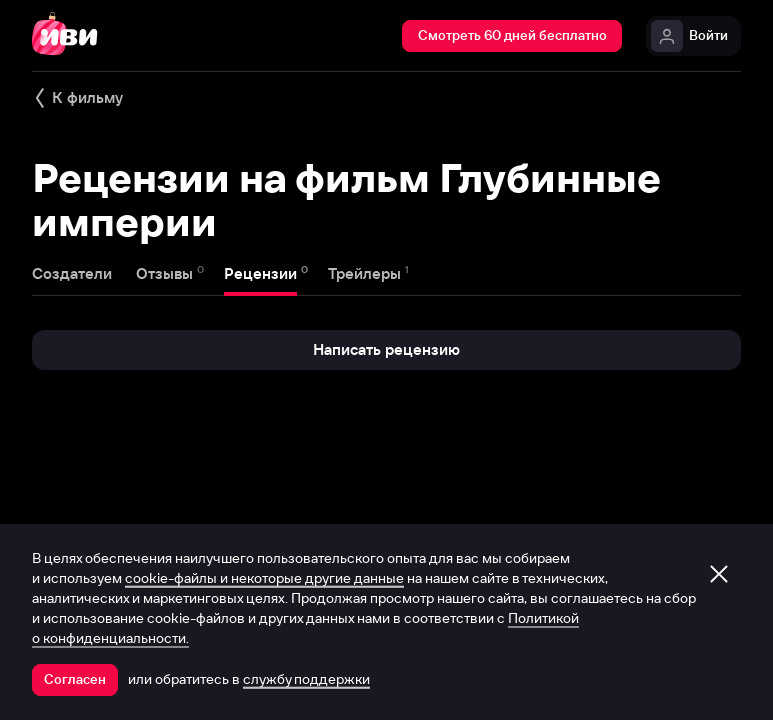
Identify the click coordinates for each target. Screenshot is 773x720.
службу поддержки (306, 679)
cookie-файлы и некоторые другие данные (264, 578)
